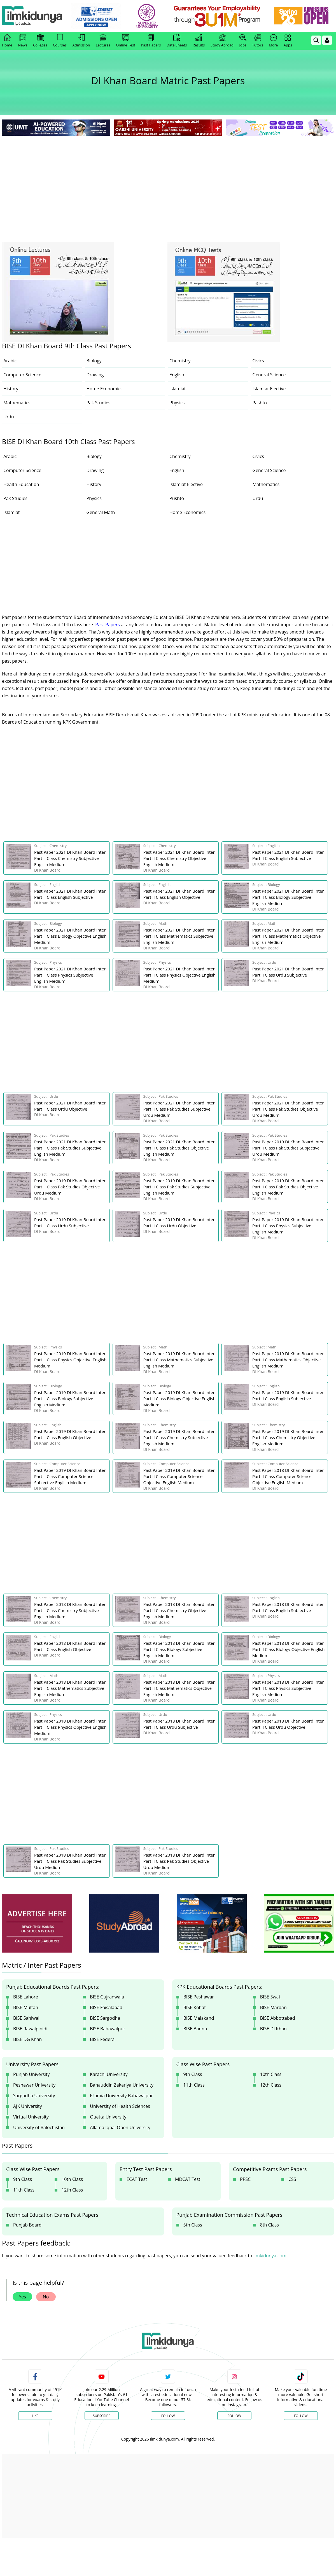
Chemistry (180, 361)
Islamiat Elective (269, 389)
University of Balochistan (39, 2127)
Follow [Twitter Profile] (168, 2415)
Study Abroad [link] (222, 41)
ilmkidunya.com (269, 2256)
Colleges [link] (40, 41)
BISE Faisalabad (106, 2007)
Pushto (176, 498)
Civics (258, 361)
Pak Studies (99, 403)
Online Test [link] (125, 41)
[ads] (37, 1923)
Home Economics (105, 389)
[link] (97, 16)
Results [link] (199, 41)
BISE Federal (103, 2039)
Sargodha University (34, 2095)
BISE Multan (25, 2007)
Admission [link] (81, 41)
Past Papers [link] (151, 41)
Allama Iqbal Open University (120, 2127)
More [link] (273, 41)
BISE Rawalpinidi (30, 2029)
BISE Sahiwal (26, 2018)
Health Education (21, 484)
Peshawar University (34, 2085)
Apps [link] (288, 41)
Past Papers (107, 624)
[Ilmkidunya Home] (33, 16)
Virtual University (31, 2117)
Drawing (95, 375)
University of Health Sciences (120, 2106)
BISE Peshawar (198, 1997)
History (10, 389)
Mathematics (17, 403)
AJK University (27, 2106)
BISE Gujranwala (107, 1997)
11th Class (194, 2085)
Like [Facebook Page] (35, 2415)
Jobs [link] (242, 41)
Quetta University (108, 2117)
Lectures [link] (103, 41)
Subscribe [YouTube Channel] (101, 2415)
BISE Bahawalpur (107, 2029)
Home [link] (7, 41)
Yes (22, 2297)
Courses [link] (60, 41)
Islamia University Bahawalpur (121, 2095)
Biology (94, 361)
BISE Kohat (194, 2007)
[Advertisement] (168, 179)
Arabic (10, 361)
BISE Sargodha (105, 2018)
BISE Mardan (273, 2007)
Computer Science (22, 375)
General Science (269, 375)
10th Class (270, 2074)
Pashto (260, 403)
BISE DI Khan (273, 2029)
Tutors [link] (257, 41)
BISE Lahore (25, 1997)
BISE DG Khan (27, 2039)
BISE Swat (270, 1997)
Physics (177, 403)
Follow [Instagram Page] (234, 2415)
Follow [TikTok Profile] (300, 2415)
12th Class (270, 2085)
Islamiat (177, 389)
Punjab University (31, 2074)
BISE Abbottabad (277, 2018)
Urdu (8, 417)
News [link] (22, 41)
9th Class (192, 2074)
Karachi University (108, 2074)
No (46, 2297)
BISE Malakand (198, 2018)
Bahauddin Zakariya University (121, 2085)
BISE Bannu (195, 2029)
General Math (101, 512)
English (176, 375)
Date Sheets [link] (177, 41)
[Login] (327, 40)
